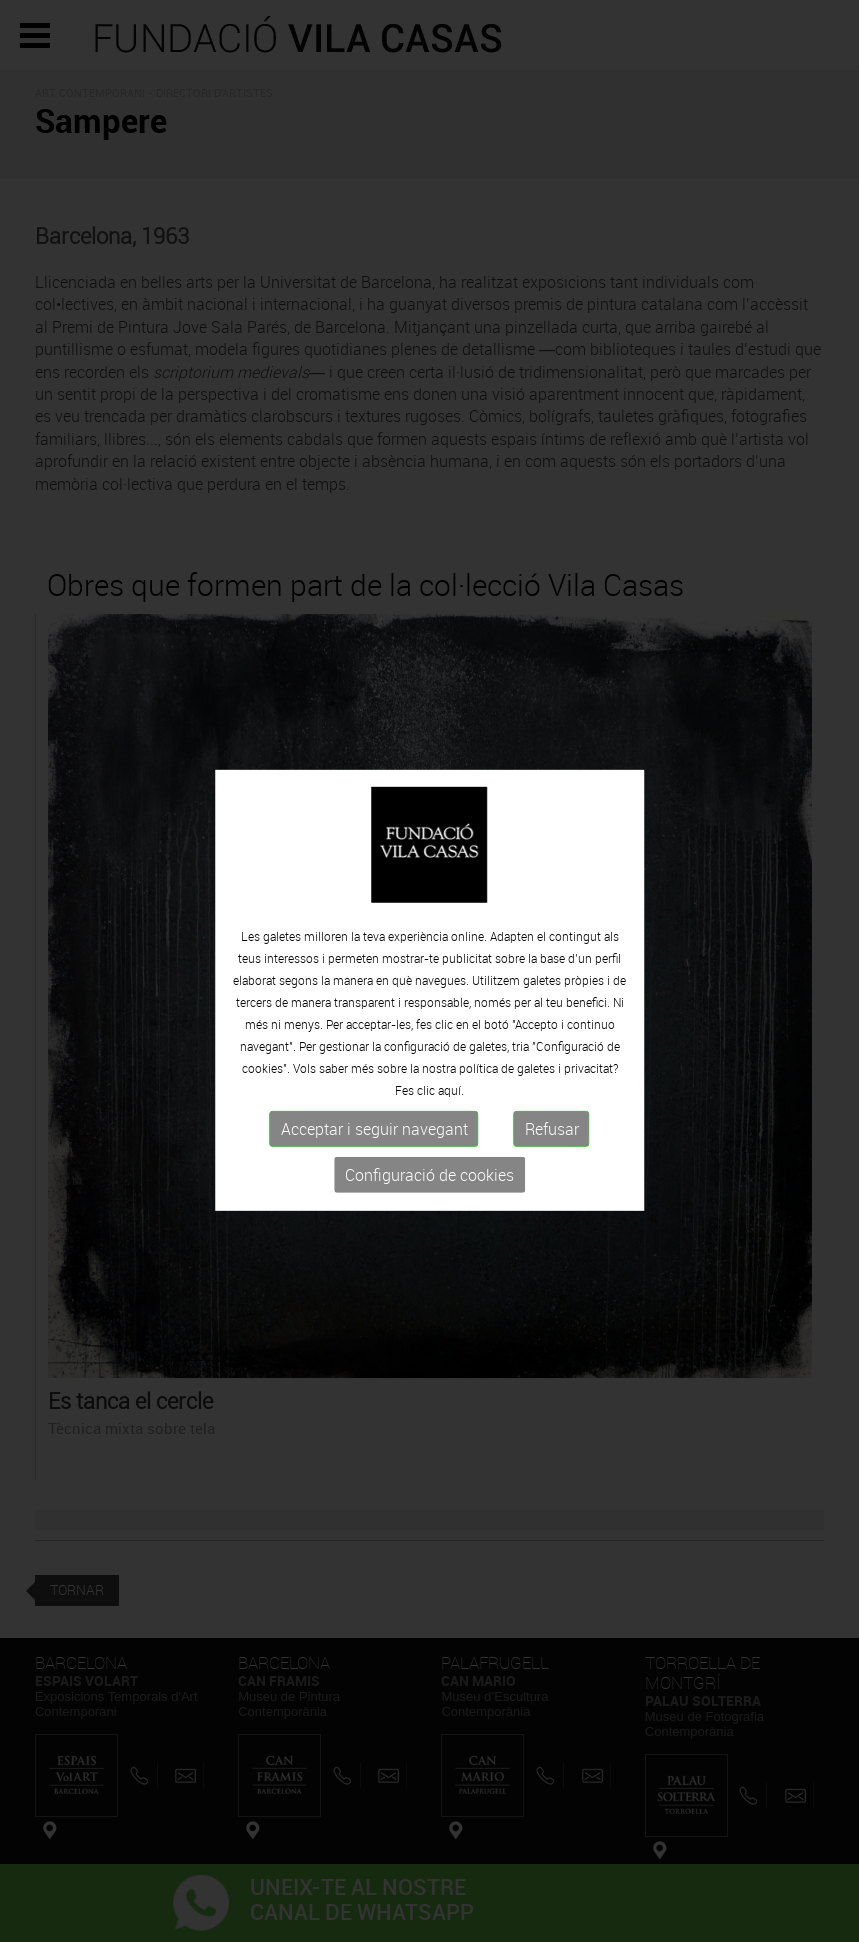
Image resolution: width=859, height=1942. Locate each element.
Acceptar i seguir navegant (374, 1135)
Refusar (552, 1135)
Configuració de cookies (429, 1181)
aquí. (451, 1096)
